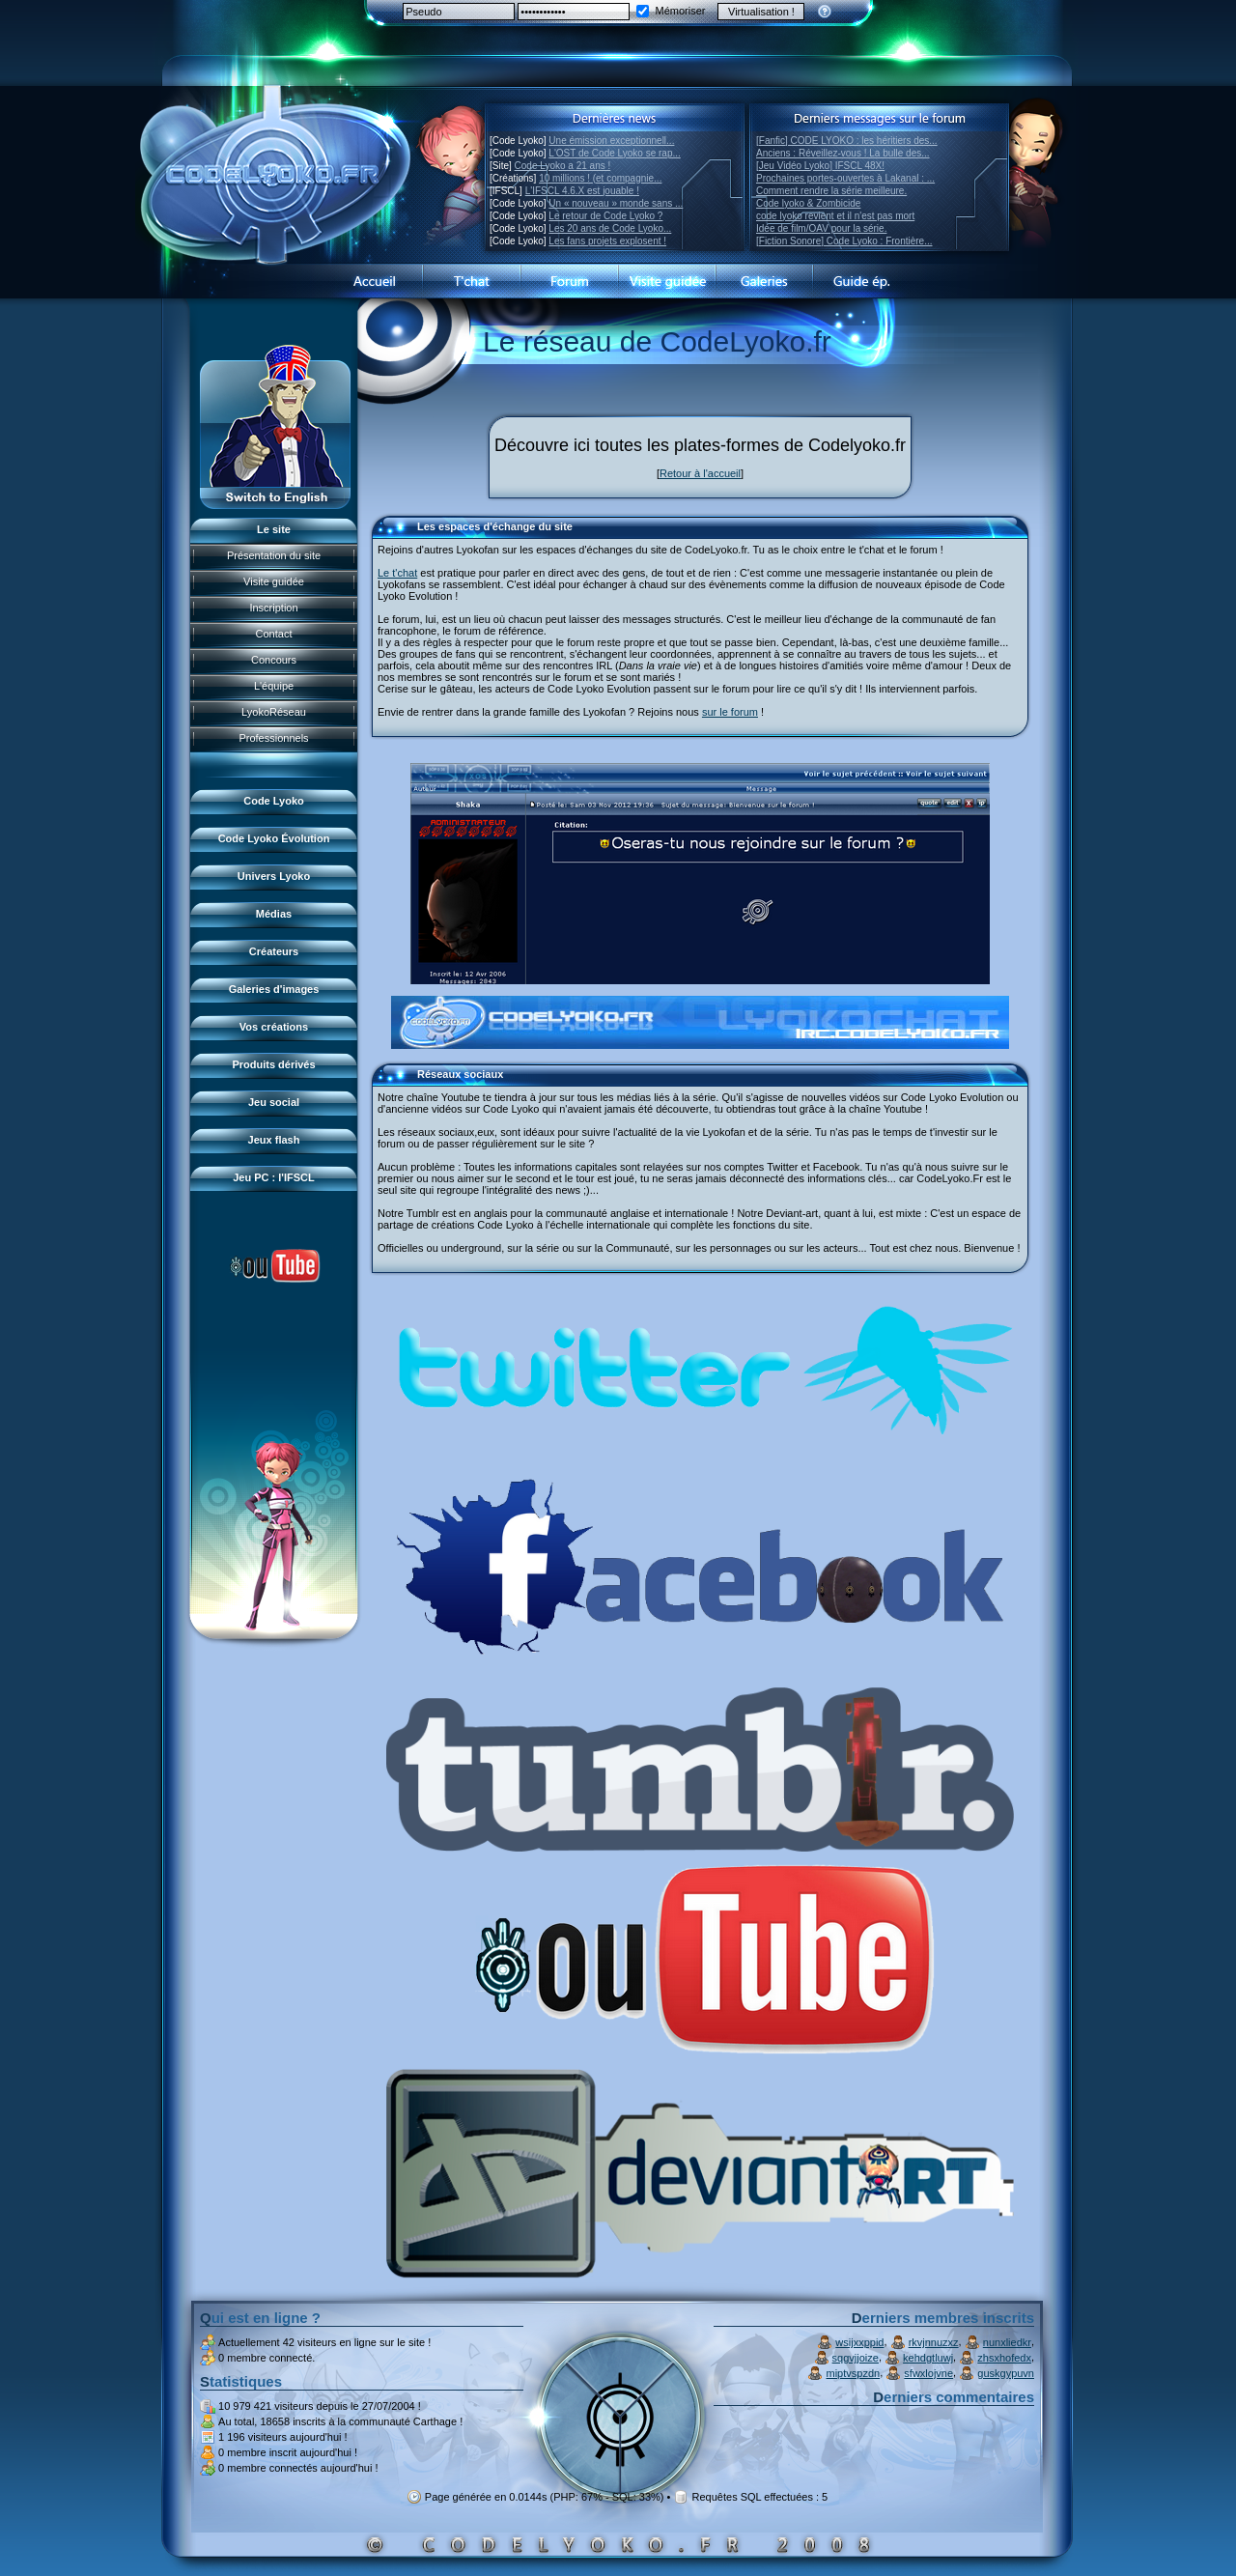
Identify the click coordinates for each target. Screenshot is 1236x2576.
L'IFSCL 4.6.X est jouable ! (582, 190)
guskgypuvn (1005, 2373)
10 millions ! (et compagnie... (600, 178)
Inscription (273, 607)
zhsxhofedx (1004, 2358)
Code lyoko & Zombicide (808, 203)
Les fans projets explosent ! (607, 241)
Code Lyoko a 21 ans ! (563, 165)
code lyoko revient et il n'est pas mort (835, 216)
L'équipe (274, 686)
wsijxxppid (859, 2342)
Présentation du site (274, 555)
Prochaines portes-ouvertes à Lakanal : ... (845, 178)
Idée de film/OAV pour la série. (821, 228)
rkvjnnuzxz (934, 2342)
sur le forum (730, 712)
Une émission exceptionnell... (611, 140)
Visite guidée (273, 581)
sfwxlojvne (928, 2373)
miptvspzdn (854, 2373)
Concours (273, 659)
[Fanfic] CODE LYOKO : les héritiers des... (847, 140)
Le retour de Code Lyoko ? (605, 216)
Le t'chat (397, 573)
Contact (274, 633)
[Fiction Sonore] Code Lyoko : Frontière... (844, 241)
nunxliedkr (1007, 2342)
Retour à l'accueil (700, 473)
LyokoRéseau (273, 712)
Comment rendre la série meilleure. (831, 190)
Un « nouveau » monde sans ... (615, 203)
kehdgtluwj (928, 2358)
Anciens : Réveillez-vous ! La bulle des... (843, 153)
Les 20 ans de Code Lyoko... (609, 228)
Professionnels (273, 738)
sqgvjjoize (855, 2358)
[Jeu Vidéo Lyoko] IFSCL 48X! (820, 165)
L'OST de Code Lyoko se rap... (614, 153)
